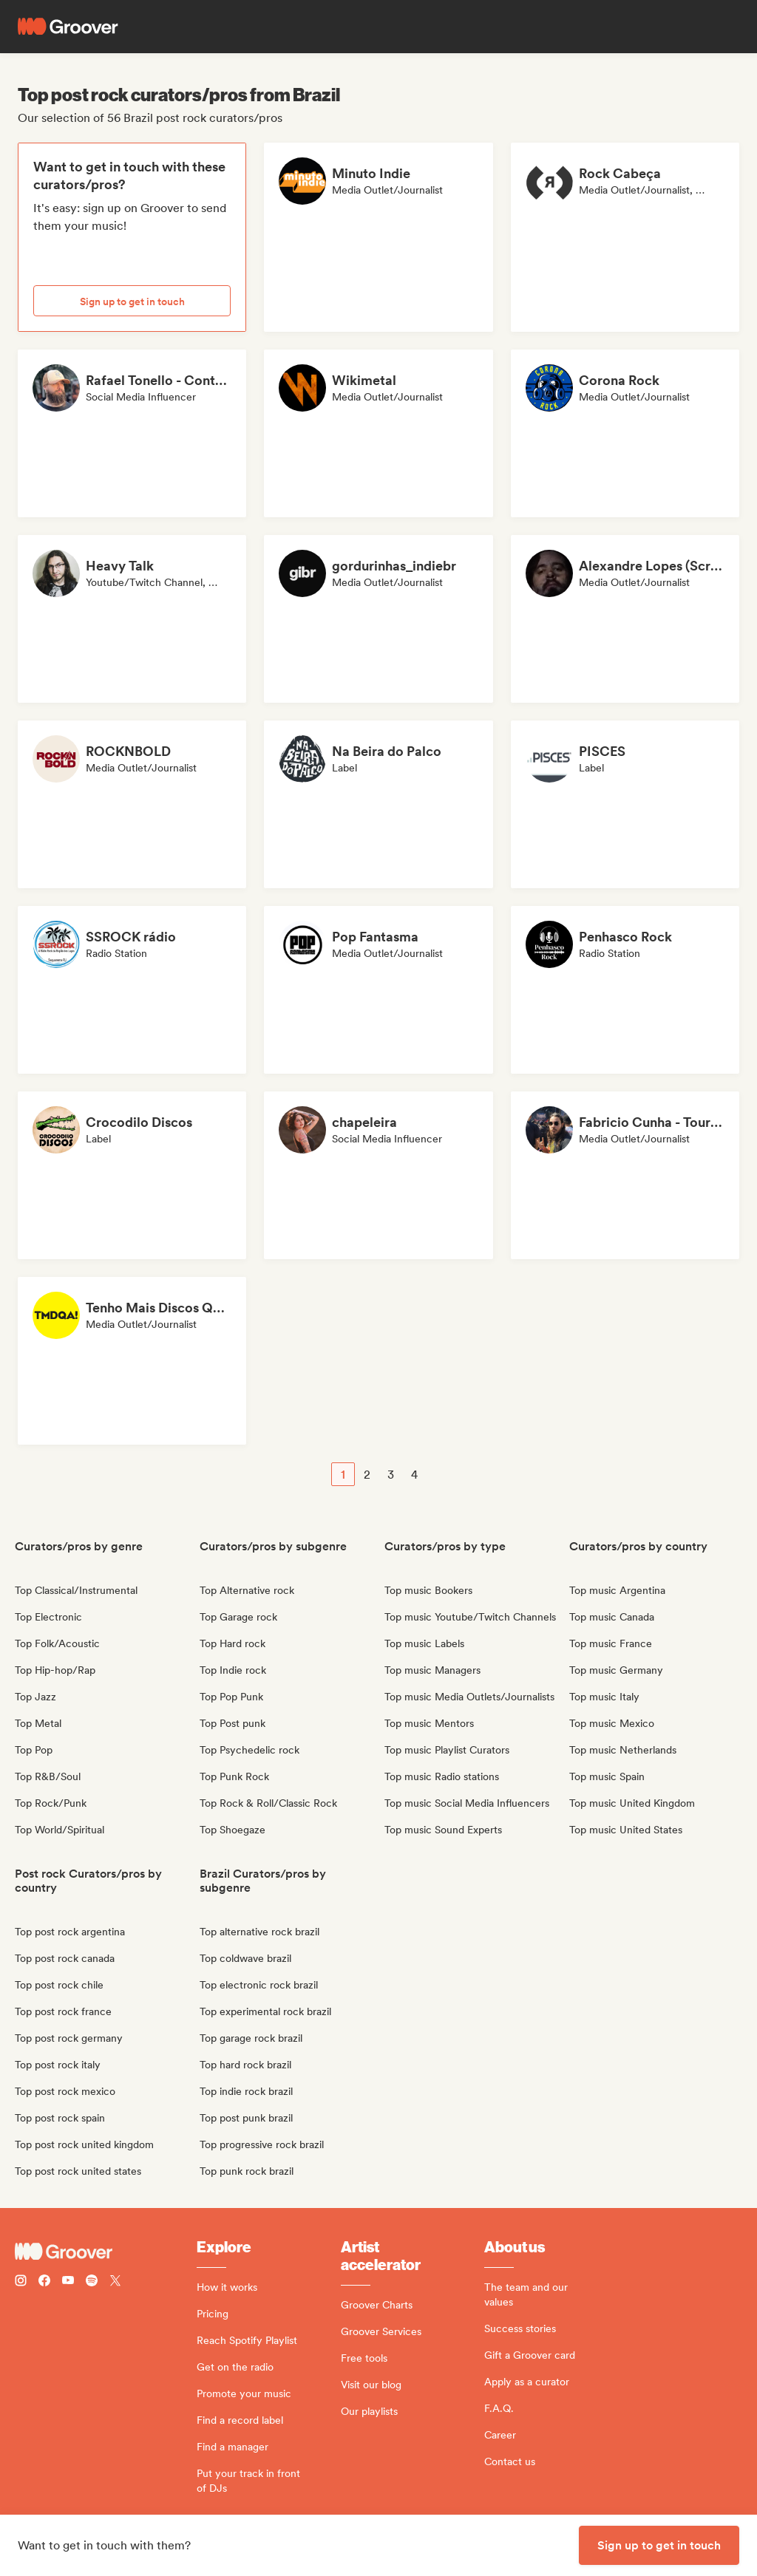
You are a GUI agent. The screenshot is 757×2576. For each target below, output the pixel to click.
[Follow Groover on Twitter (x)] (115, 2282)
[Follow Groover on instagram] (21, 2282)
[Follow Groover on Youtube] (68, 2282)
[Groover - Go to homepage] (106, 2252)
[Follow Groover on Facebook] (44, 2282)
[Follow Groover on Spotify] (92, 2282)
